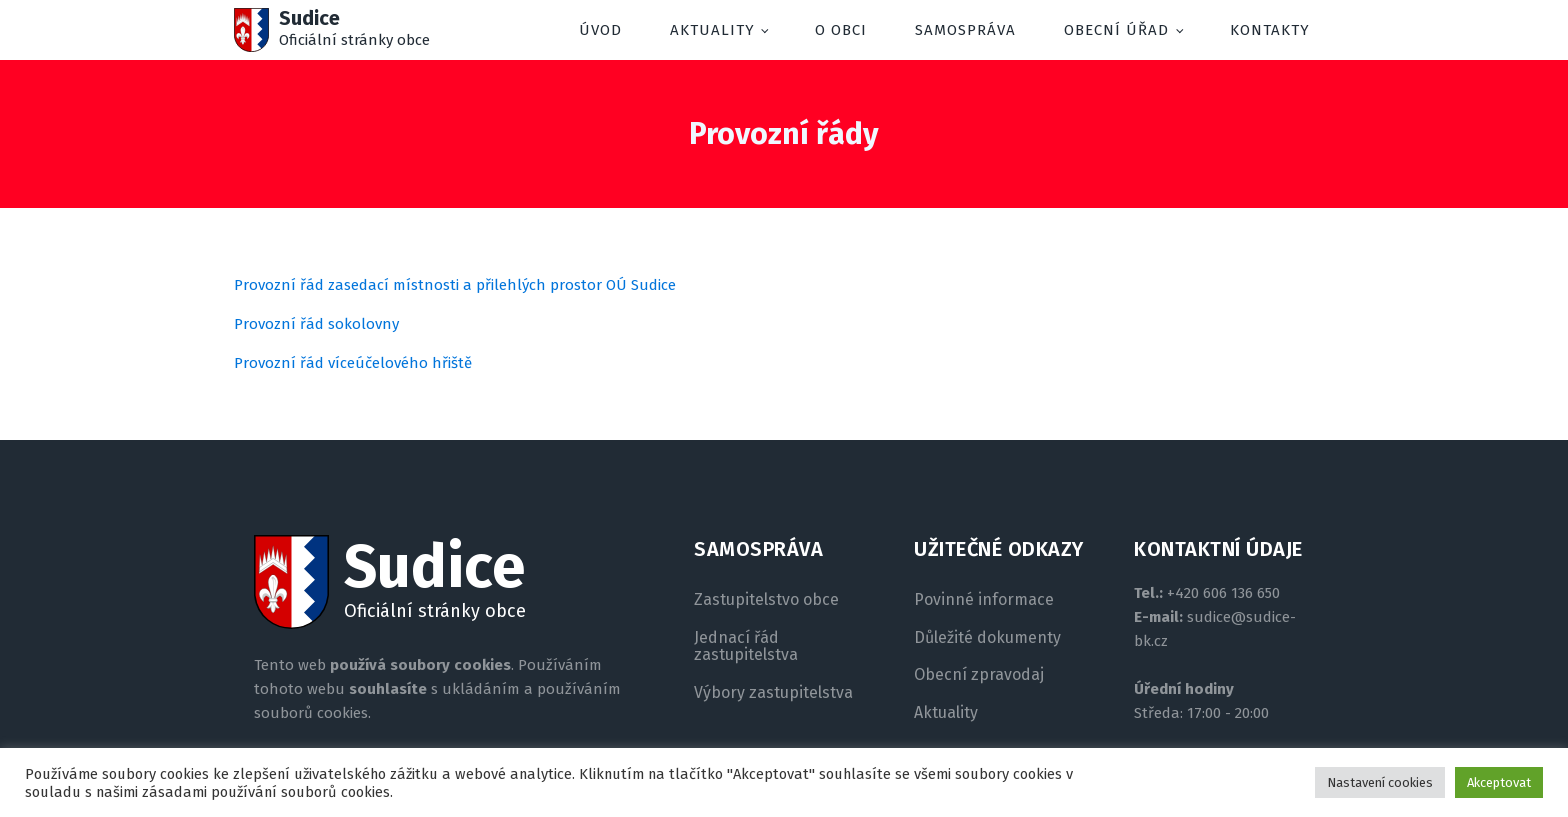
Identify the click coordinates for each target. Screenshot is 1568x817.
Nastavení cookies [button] (1380, 782)
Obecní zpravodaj (979, 675)
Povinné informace (984, 600)
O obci (841, 30)
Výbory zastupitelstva (773, 693)
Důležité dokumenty (987, 638)
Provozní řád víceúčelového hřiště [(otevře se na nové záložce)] (353, 363)
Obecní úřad (1116, 30)
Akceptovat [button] (1499, 782)
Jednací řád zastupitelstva (746, 646)
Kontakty (1270, 30)
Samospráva (965, 30)
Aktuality (712, 30)
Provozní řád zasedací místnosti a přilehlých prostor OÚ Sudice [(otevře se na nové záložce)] (455, 285)
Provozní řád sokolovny (316, 324)
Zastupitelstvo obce (766, 600)
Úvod (600, 30)
